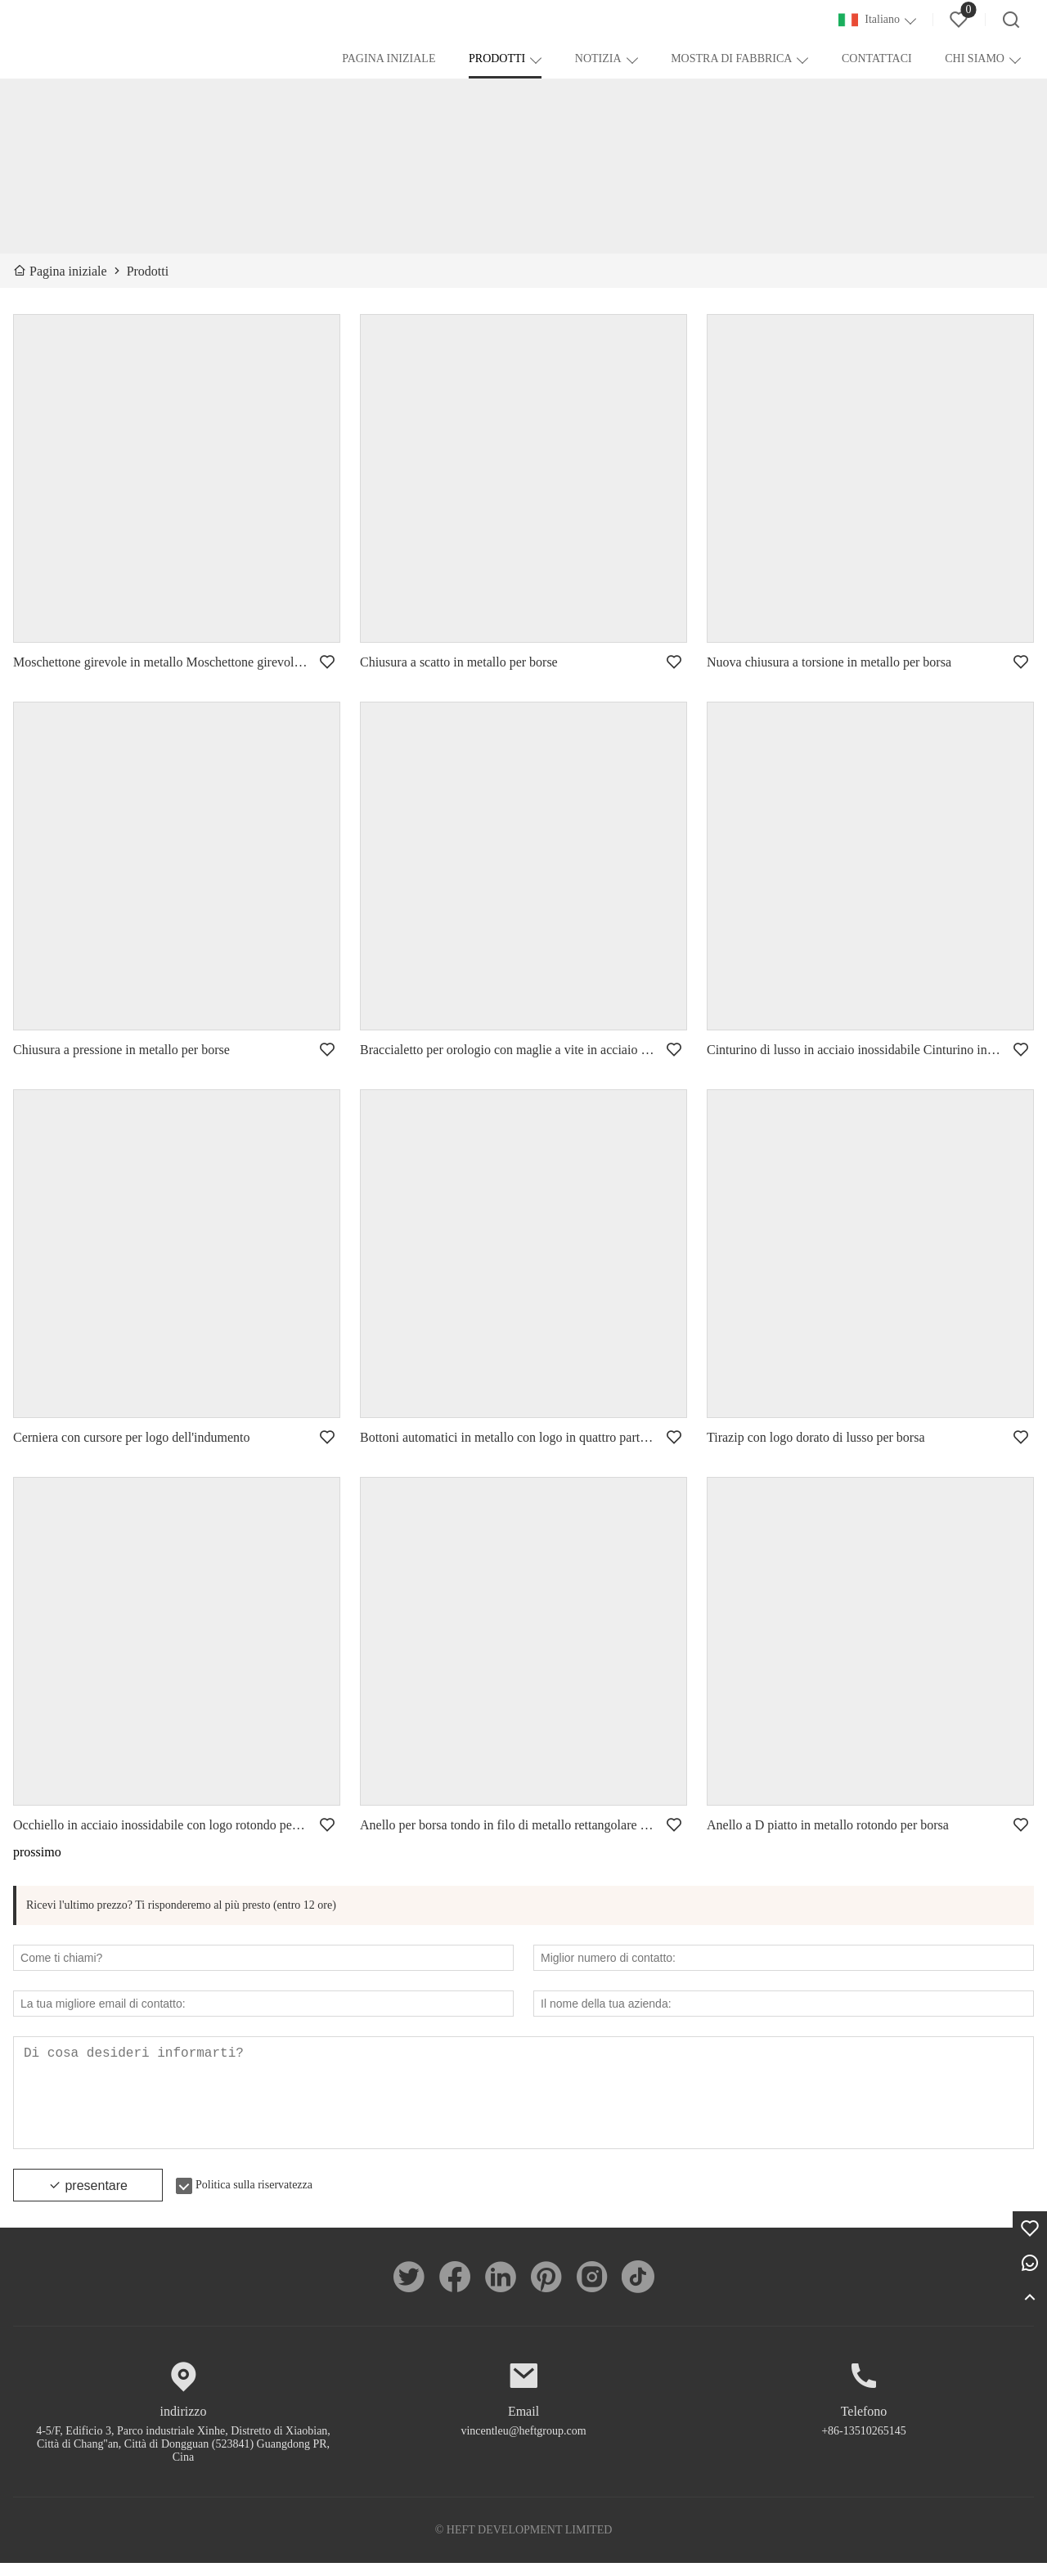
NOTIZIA (598, 58)
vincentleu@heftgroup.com (523, 2444)
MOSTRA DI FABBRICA (731, 58)
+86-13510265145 (863, 2444)
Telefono (864, 2424)
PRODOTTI (497, 58)
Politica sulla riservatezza (253, 2198)
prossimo (37, 1852)
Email (523, 2424)
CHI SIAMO (974, 58)
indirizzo (183, 2424)
